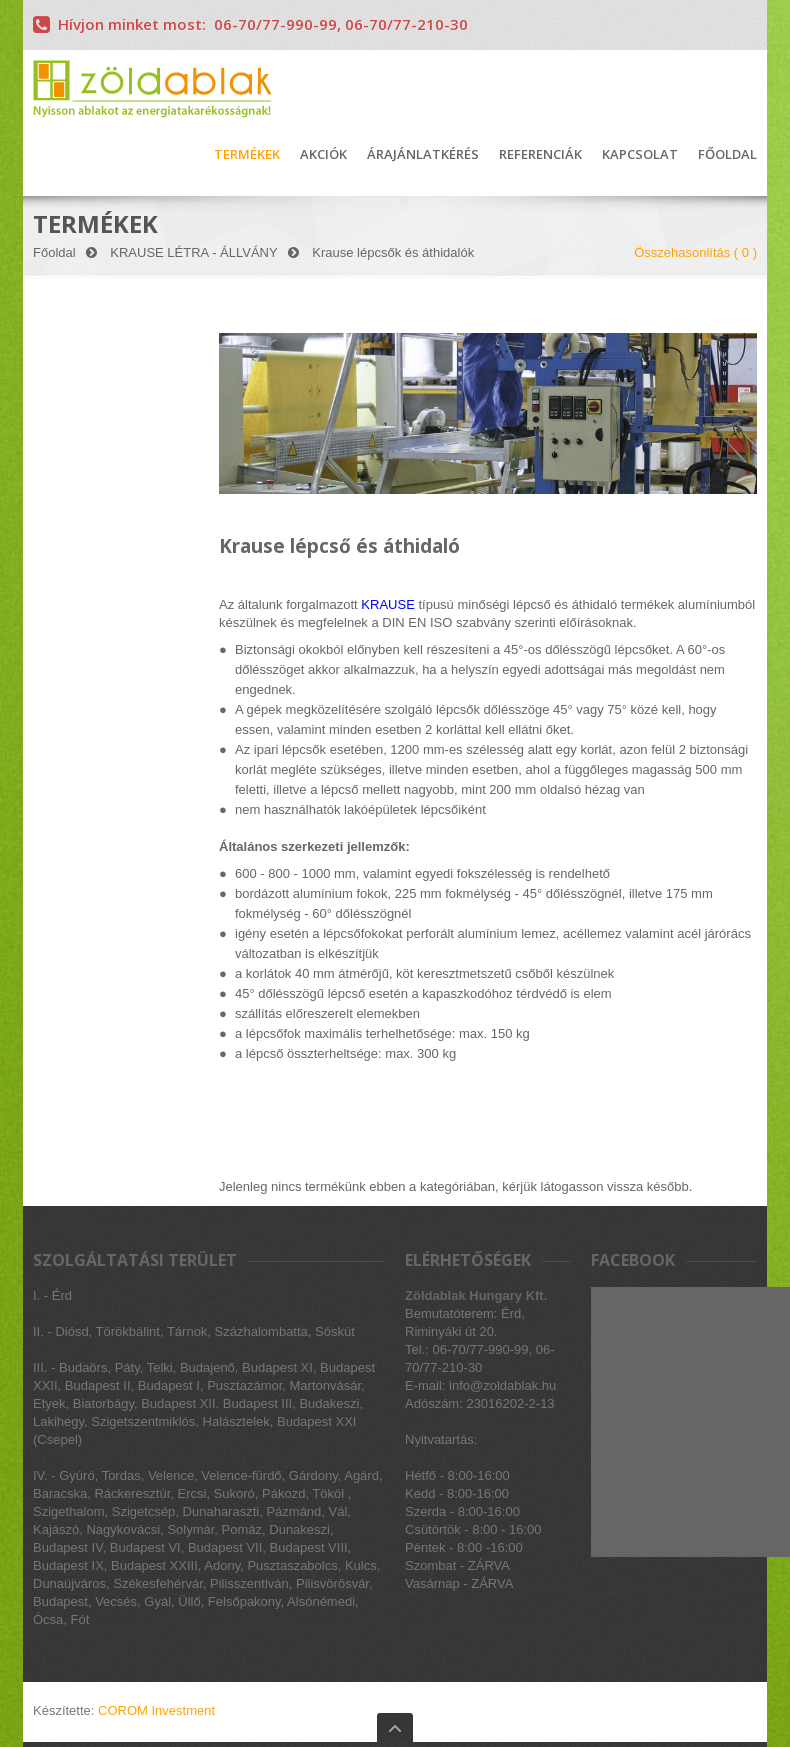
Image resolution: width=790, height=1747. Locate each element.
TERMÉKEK (247, 155)
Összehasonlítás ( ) (695, 252)
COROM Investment (156, 1710)
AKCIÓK (323, 155)
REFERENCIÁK (540, 155)
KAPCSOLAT (640, 155)
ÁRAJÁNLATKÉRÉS (423, 155)
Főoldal (54, 252)
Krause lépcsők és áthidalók (393, 252)
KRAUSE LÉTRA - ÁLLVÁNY (193, 252)
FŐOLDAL (727, 155)
